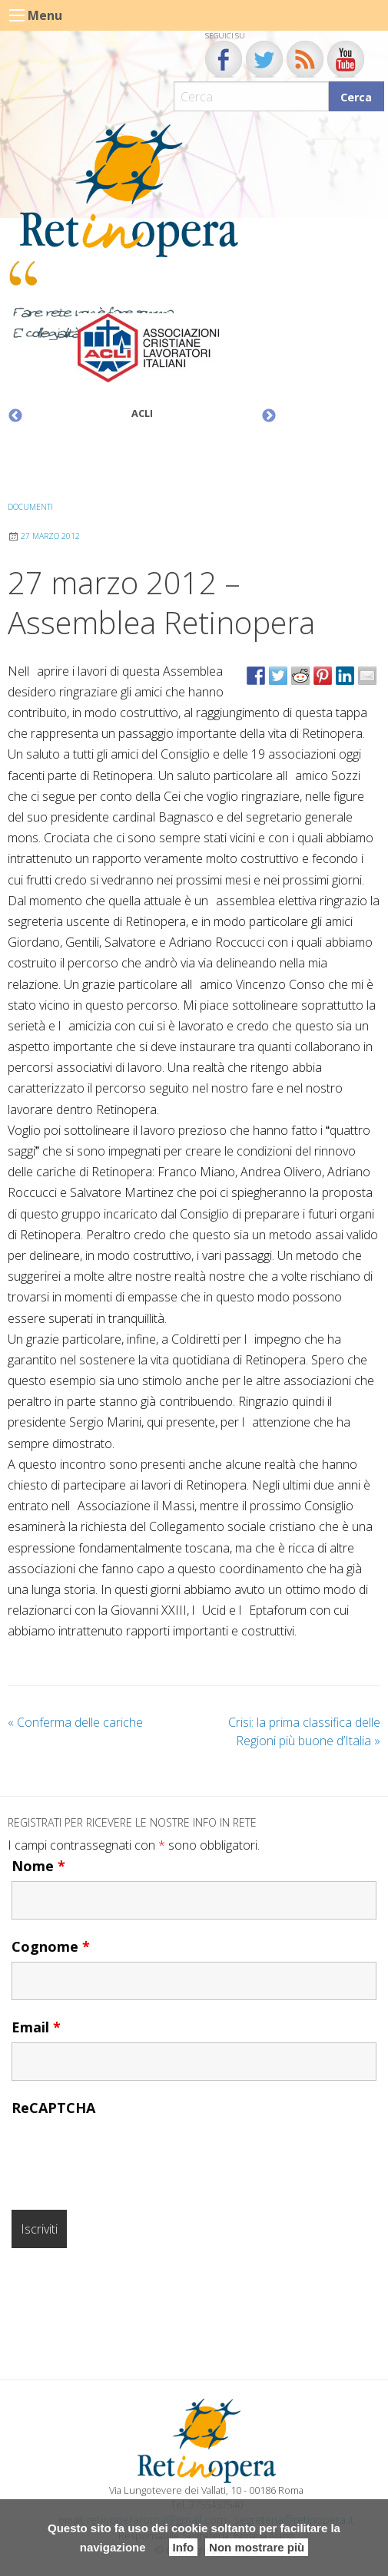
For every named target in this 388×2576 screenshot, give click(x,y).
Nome (38, 1865)
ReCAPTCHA (53, 2107)
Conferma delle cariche (75, 1722)
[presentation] (128, 2153)
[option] (142, 369)
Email (36, 2027)
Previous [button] (15, 416)
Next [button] (269, 416)
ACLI (142, 413)
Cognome (51, 1946)
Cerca (356, 97)
